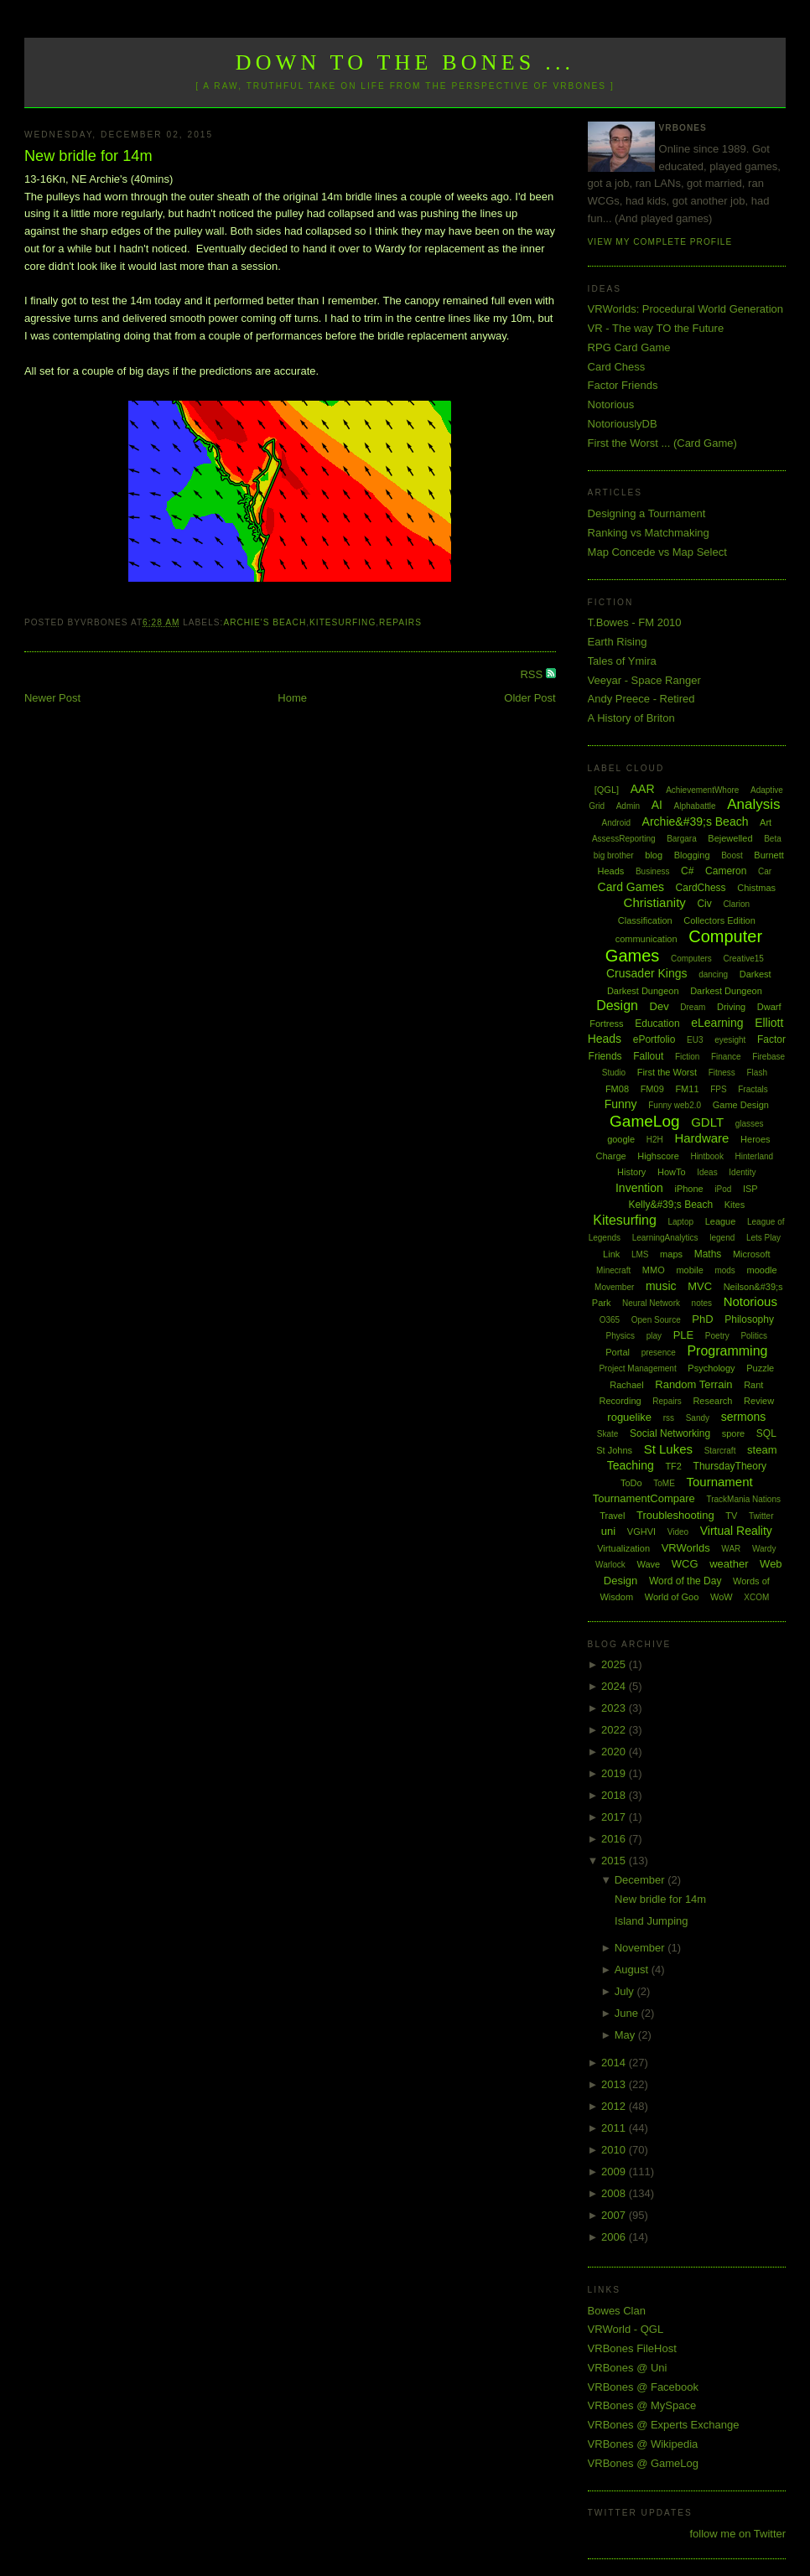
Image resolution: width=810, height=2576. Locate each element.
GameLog (644, 1121)
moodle (761, 1270)
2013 (615, 2084)
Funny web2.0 (674, 1105)
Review (759, 1401)
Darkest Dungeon (726, 991)
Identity (742, 1172)
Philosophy (749, 1319)
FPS (718, 1089)
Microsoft (752, 1254)
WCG (685, 1564)
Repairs (400, 622)
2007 (615, 2215)
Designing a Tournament (647, 513)
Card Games (631, 887)
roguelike (629, 1417)
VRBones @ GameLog (643, 2463)
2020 (615, 1751)
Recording (620, 1401)
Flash (757, 1072)
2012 (615, 2106)
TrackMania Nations (743, 1499)
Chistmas (756, 888)
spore (733, 1433)
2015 (615, 1860)
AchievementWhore (702, 790)
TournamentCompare (644, 1498)
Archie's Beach (264, 622)
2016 (615, 1838)
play (654, 1335)
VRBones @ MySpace (642, 2405)
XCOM (756, 1597)
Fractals (753, 1089)
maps (671, 1254)
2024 (615, 1686)
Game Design (741, 1105)
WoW (721, 1597)
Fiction (687, 1056)
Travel (612, 1516)
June (628, 2013)
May (626, 2035)
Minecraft (613, 1270)
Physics (620, 1335)
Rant (753, 1385)
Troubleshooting (675, 1515)
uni (608, 1531)
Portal (617, 1352)
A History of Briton (631, 718)
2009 (615, 2171)
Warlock (610, 1564)
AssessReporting (624, 838)
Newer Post (52, 698)
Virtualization (623, 1548)
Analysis (753, 804)
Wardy (764, 1548)
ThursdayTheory (729, 1466)
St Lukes (668, 1449)
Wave (648, 1564)
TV (731, 1516)
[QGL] (607, 790)
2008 (615, 2193)
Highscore (658, 1156)
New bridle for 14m (88, 156)
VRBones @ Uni (627, 2367)
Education (657, 1023)
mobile (689, 1270)
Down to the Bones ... (405, 62)
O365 (610, 1319)
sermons (743, 1416)
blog (653, 855)
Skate (608, 1433)
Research (712, 1401)
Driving (731, 1007)
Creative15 (743, 958)
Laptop (680, 1221)
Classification (645, 920)
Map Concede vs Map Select (657, 552)
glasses (749, 1123)
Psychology (711, 1368)
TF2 (673, 1466)
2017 (615, 1817)
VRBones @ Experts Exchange (664, 2424)
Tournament (719, 1482)
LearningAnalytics (665, 1237)
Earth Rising (617, 641)
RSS (532, 674)
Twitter (761, 1516)
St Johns (614, 1450)
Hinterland (754, 1156)
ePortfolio (654, 1039)
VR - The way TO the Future (656, 328)
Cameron (725, 871)
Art (765, 822)
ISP (750, 1189)
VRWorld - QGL (626, 2329)
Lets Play (763, 1237)
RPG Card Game (629, 347)
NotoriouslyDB (622, 423)
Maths (708, 1254)
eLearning (717, 1022)
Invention (639, 1188)
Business (653, 871)
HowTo (671, 1172)
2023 (615, 1708)
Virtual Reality (736, 1530)
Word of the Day (685, 1581)
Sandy (697, 1418)
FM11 (686, 1089)
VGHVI (641, 1531)
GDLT (707, 1122)
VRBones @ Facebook (643, 2387)
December (641, 1880)
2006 (615, 2237)
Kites (734, 1205)
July (626, 1991)
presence (658, 1352)
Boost (732, 855)
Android (616, 822)
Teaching (630, 1465)
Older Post (529, 698)
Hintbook (706, 1156)
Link (611, 1254)
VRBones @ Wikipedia (643, 2444)
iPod (722, 1189)
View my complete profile (660, 241)
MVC (700, 1286)
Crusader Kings (647, 973)
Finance (726, 1056)
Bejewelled (730, 838)
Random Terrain (693, 1384)
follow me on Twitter (737, 2533)
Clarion (736, 904)
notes (702, 1303)
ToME (664, 1483)
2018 (615, 1795)
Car (764, 871)
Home (292, 698)
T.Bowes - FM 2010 (635, 622)
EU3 (695, 1039)
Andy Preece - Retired (641, 698)
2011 (615, 2128)
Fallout (648, 1056)
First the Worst (667, 1072)
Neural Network (651, 1303)
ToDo (631, 1483)
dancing (713, 974)
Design (617, 1005)
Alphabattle (695, 806)
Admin (628, 806)
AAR (643, 789)
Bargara (682, 838)
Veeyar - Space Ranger (644, 680)
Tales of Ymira (622, 661)
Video (677, 1532)
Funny (621, 1104)
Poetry (717, 1335)
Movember (614, 1287)
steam (761, 1449)
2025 (615, 1664)
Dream (692, 1007)
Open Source (656, 1319)
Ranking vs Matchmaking (648, 532)
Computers (691, 958)
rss (668, 1418)
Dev (659, 1006)
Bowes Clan (617, 2310)
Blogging (692, 855)
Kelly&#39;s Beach (670, 1204)
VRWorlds (686, 1548)
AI (657, 804)
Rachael (626, 1385)
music (661, 1286)
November (641, 1947)
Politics (753, 1335)
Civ (704, 904)
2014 (615, 2062)
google (621, 1139)
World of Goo (672, 1597)
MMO (653, 1270)
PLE (683, 1335)
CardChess (701, 888)
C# (687, 871)
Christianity (655, 902)
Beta (772, 838)
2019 (615, 1773)
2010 (615, 2149)
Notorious (611, 404)
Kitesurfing (342, 622)
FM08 (617, 1089)
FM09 (652, 1089)
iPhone (688, 1189)
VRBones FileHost (632, 2348)
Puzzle (760, 1368)
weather (728, 1564)
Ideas (707, 1172)
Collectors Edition (719, 920)
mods (724, 1270)
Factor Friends (623, 385)
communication (646, 939)
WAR (730, 1548)
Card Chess (617, 366)
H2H (654, 1139)
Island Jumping (651, 1921)
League (720, 1221)
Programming (727, 1351)
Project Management (637, 1368)
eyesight (729, 1039)
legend (722, 1237)
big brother (614, 855)
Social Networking (670, 1433)
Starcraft (720, 1450)
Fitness (722, 1072)
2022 (615, 1729)
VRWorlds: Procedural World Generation (685, 309)
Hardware (701, 1138)
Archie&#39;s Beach (695, 821)
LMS (640, 1254)
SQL (766, 1433)
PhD (702, 1319)
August (633, 1969)
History (631, 1172)
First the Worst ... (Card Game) (662, 443)
